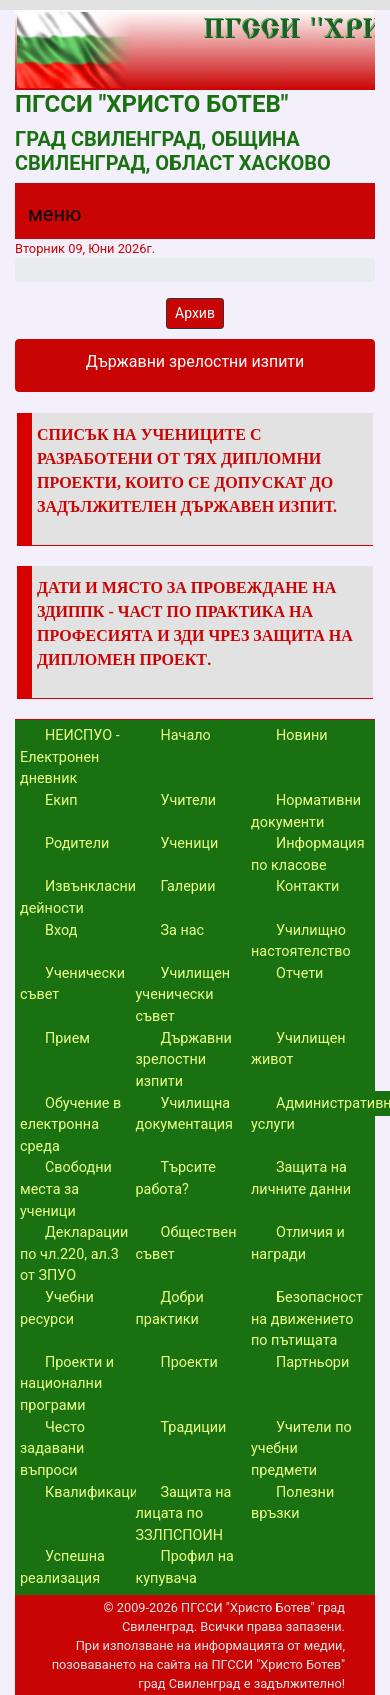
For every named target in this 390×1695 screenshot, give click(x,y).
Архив (195, 313)
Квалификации (95, 1492)
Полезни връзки (292, 1503)
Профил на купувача (185, 1567)
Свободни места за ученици (66, 1189)
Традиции (194, 1427)
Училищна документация (184, 1114)
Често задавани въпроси (52, 1449)
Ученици (190, 843)
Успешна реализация (62, 1567)
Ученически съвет (72, 984)
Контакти (307, 886)
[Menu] (43, 219)
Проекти (189, 1362)
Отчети (299, 973)
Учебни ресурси (57, 1308)
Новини (302, 735)
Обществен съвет (186, 1243)
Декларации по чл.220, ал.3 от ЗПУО (74, 1254)
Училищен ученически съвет (183, 995)
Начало (186, 735)
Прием (67, 1038)
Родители (77, 843)
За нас (183, 930)
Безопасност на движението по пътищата (307, 1319)
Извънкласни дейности (78, 897)
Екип (61, 800)
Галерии (188, 886)
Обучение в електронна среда (70, 1125)
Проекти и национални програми (67, 1384)
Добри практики (170, 1308)
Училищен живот (298, 1049)
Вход (61, 930)
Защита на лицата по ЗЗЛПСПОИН (184, 1514)
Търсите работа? (176, 1178)
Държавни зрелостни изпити (184, 1060)
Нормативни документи (306, 811)
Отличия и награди (298, 1243)
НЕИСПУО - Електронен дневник (70, 757)
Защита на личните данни (301, 1178)
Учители (189, 800)
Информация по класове (308, 854)
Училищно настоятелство (301, 941)
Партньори (312, 1362)
